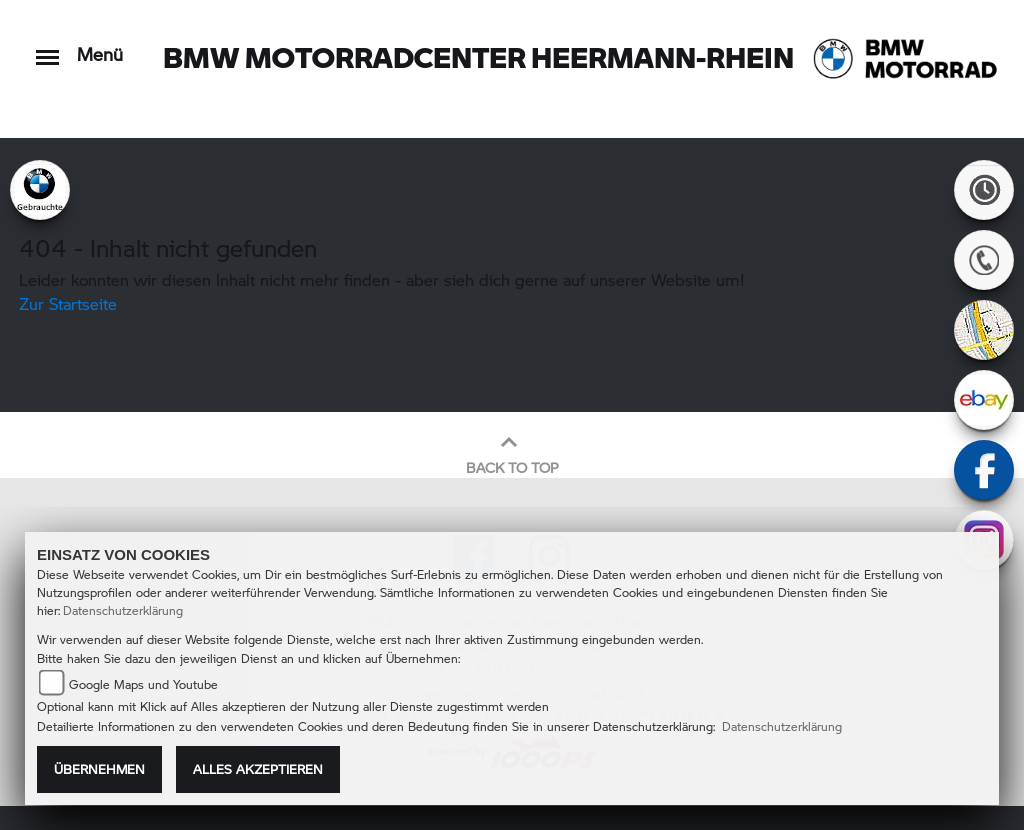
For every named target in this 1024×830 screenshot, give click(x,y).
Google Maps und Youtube (143, 684)
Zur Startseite (68, 303)
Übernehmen (99, 769)
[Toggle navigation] (47, 47)
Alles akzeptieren (258, 769)
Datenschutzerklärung (123, 610)
